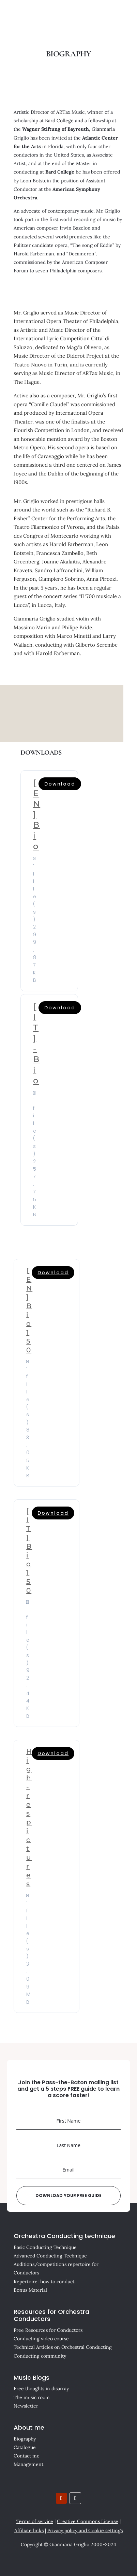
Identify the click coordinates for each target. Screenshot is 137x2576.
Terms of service (34, 2521)
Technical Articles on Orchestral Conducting (63, 2347)
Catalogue (25, 2447)
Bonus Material (30, 2290)
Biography (25, 2439)
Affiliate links (29, 2530)
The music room (32, 2397)
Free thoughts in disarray (41, 2388)
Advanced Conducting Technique (50, 2256)
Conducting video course (41, 2339)
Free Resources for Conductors (48, 2330)
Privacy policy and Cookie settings (85, 2530)
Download (59, 783)
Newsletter (26, 2406)
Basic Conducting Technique (45, 2247)
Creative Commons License (87, 2521)
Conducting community (40, 2356)
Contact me (27, 2456)
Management (28, 2464)
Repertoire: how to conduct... (45, 2281)
